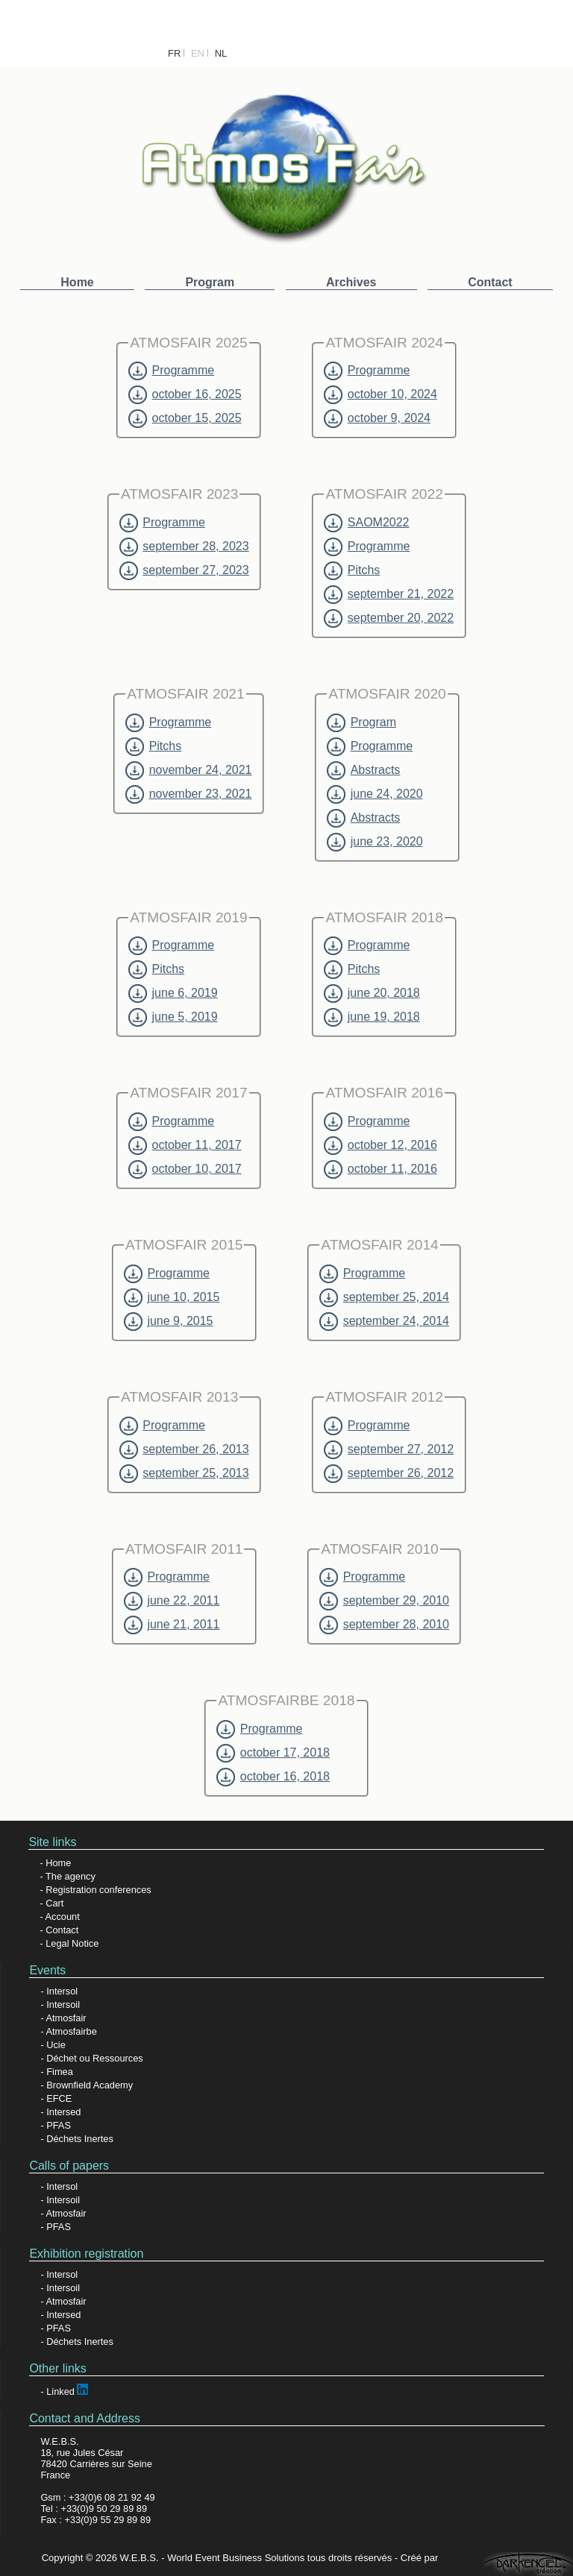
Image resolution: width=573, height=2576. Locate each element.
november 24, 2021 (188, 770)
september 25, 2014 (384, 1297)
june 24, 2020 (374, 794)
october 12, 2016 (380, 1145)
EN (197, 53)
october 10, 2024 (380, 394)
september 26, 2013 (184, 1449)
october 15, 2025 (184, 418)
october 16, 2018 (272, 1777)
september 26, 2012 (389, 1473)
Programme (171, 371)
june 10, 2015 (171, 1297)
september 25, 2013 (184, 1473)
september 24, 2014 (384, 1321)
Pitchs (352, 570)
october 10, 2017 (184, 1169)
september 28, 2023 (184, 546)
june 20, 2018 (371, 993)
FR (174, 53)
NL (221, 53)
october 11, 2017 (184, 1145)
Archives (351, 282)
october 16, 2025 (184, 394)
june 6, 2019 (172, 993)
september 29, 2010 (384, 1601)
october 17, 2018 (272, 1753)
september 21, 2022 (389, 594)
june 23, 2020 (374, 842)
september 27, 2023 (184, 570)
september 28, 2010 (384, 1625)
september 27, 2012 (389, 1449)
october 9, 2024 (377, 418)
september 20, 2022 (389, 618)
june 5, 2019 (172, 1017)
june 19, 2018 (371, 1017)
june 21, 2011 (171, 1625)
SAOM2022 (366, 523)
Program (209, 282)
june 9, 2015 (168, 1321)
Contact (490, 282)
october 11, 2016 (380, 1169)
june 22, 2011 (171, 1601)
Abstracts (363, 770)
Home (76, 282)
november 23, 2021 (188, 794)
